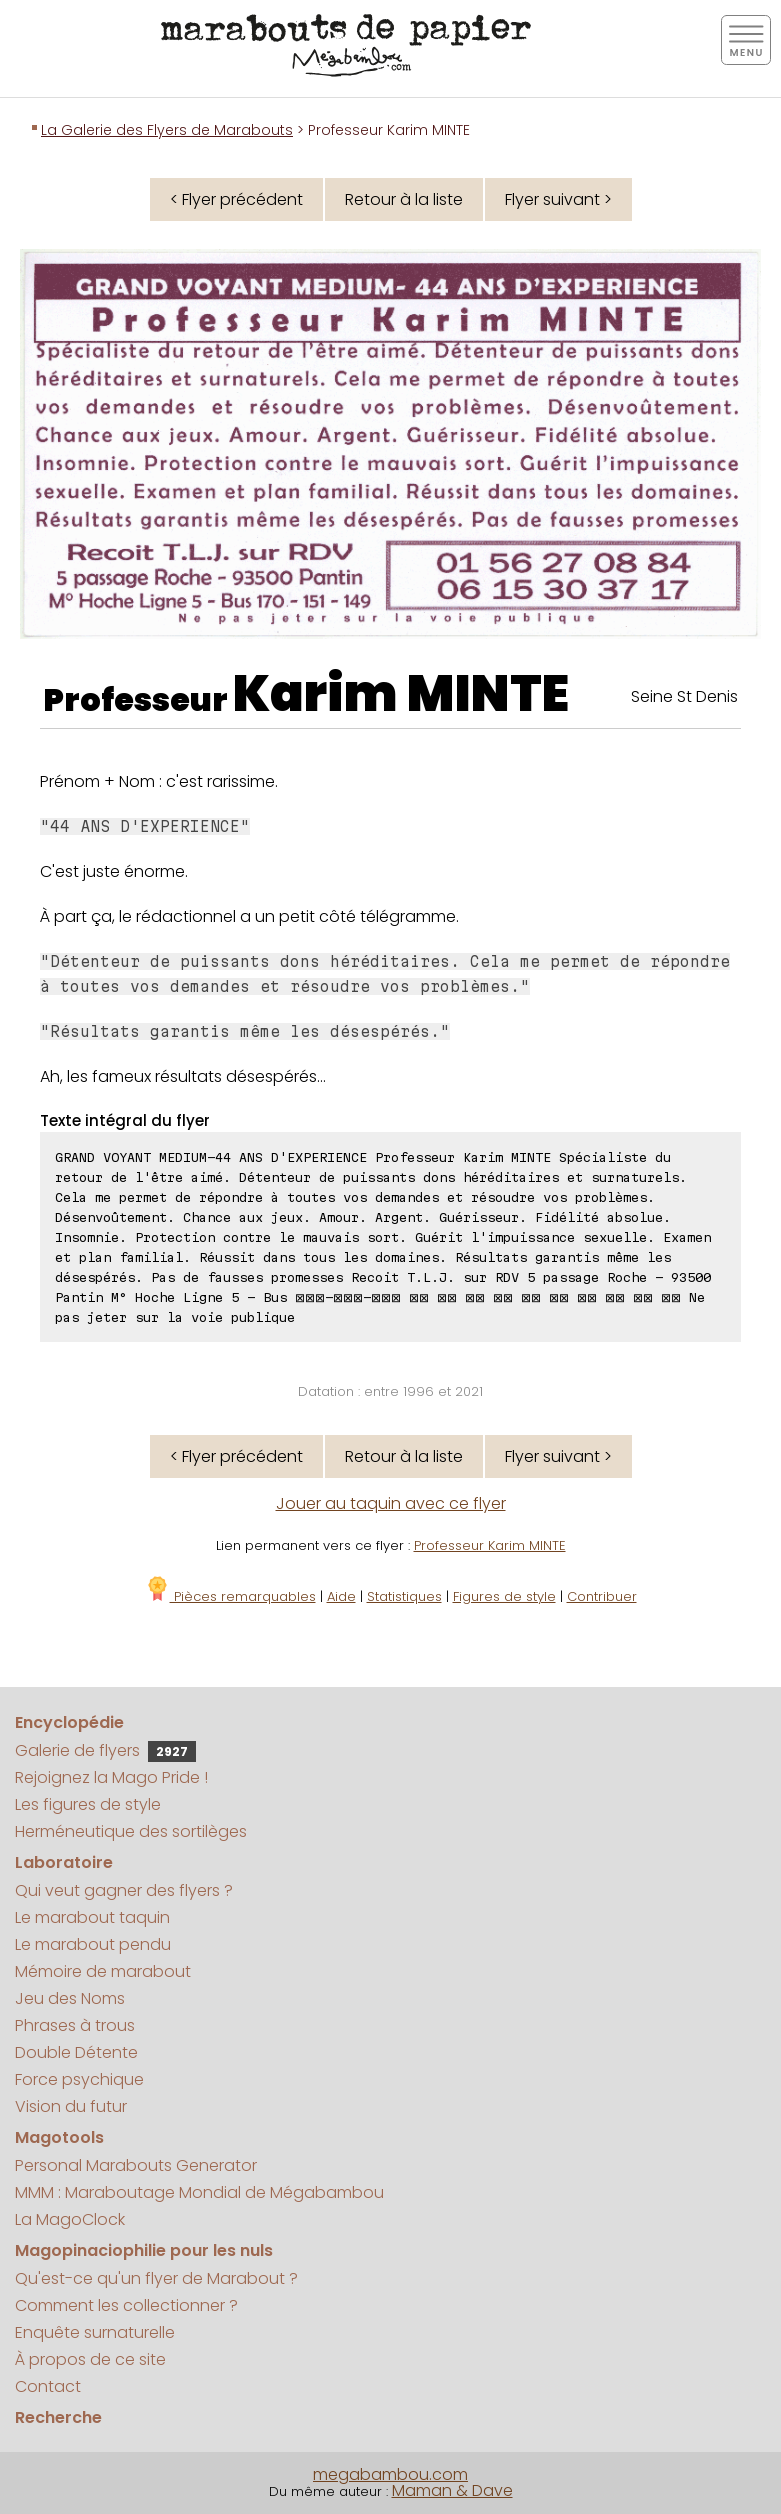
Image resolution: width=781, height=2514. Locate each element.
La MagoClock (70, 2219)
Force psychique (79, 2079)
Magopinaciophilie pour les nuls (144, 2250)
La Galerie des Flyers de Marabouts (167, 130)
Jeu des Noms (70, 1998)
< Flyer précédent (236, 199)
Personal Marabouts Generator (136, 2165)
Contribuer (602, 1596)
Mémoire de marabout (103, 1971)
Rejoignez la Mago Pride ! (111, 1777)
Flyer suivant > (558, 199)
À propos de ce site (90, 2359)
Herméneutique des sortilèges (131, 1831)
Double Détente (76, 2052)
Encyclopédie (69, 1722)
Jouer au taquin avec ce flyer (391, 1503)
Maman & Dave (452, 2490)
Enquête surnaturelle (95, 2332)
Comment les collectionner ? (126, 2305)
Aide (341, 1596)
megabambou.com (390, 2474)
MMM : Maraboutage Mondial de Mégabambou (199, 2192)
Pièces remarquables (230, 1596)
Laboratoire (64, 1862)
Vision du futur (71, 2106)
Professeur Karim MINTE (490, 1545)
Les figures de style (88, 1804)
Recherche (58, 2417)
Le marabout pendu (93, 1944)
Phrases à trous (75, 2025)
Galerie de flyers (105, 1750)
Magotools (59, 2137)
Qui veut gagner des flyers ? (124, 1890)
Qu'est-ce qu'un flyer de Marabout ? (156, 2278)
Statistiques (404, 1596)
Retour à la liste (404, 199)
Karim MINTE (401, 694)
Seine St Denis (684, 696)
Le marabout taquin (92, 1917)
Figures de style (504, 1596)
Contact (48, 2386)
